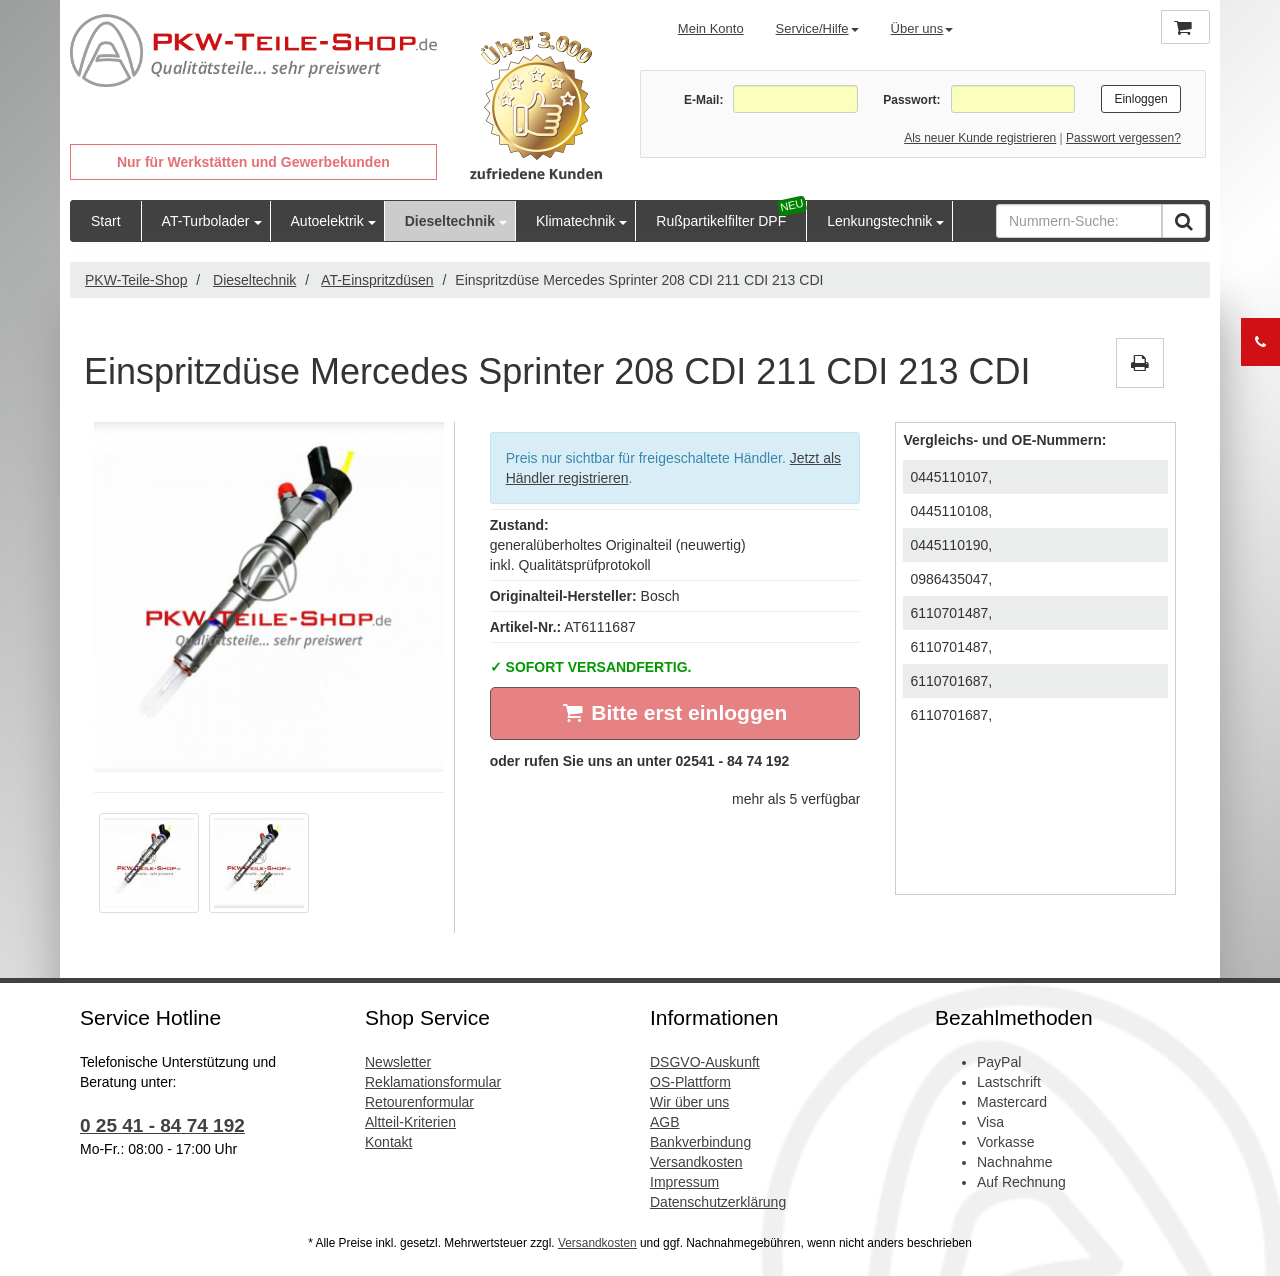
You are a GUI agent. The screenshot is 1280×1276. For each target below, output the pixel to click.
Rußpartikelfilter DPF (721, 221)
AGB (665, 1122)
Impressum (684, 1182)
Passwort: (911, 100)
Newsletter (398, 1062)
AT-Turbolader (206, 221)
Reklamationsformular (433, 1082)
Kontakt (388, 1142)
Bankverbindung (700, 1142)
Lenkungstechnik (879, 221)
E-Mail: (703, 100)
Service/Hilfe (817, 28)
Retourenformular (419, 1102)
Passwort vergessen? (1123, 138)
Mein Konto (711, 28)
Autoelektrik (327, 221)
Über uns (922, 28)
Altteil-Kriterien (410, 1122)
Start (106, 221)
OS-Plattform (690, 1082)
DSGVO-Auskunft (705, 1062)
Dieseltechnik (450, 221)
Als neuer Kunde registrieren (980, 138)
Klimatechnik (575, 221)
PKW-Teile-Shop (136, 280)
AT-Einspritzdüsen (377, 280)
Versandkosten (696, 1162)
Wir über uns (689, 1102)
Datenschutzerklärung (718, 1202)
